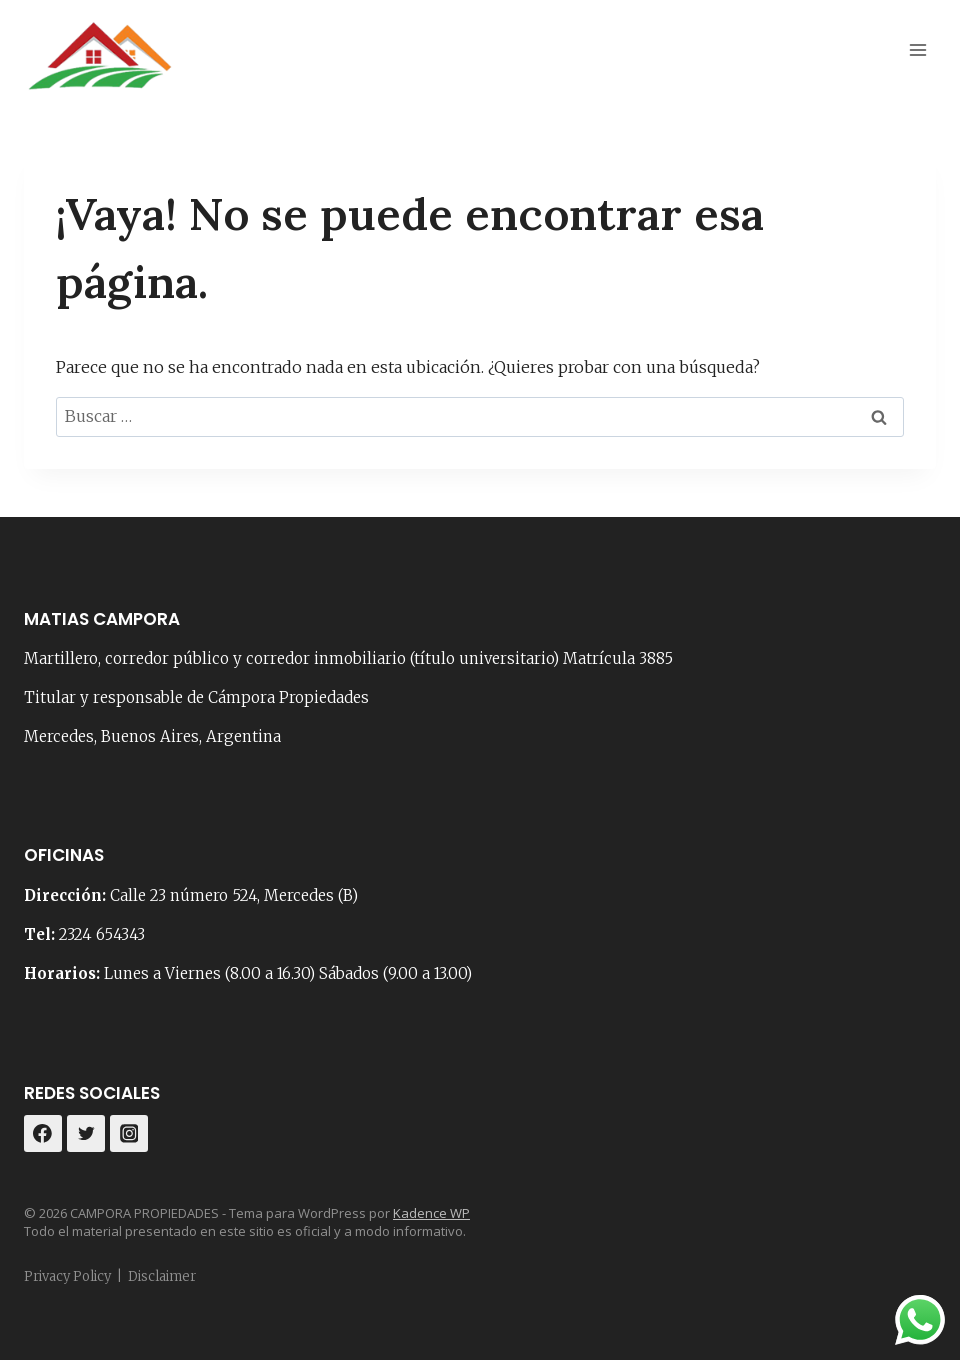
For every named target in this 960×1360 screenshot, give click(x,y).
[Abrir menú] (917, 49)
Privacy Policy (67, 1276)
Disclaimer (162, 1276)
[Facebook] (43, 1134)
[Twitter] (86, 1134)
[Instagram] (129, 1134)
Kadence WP (431, 1213)
